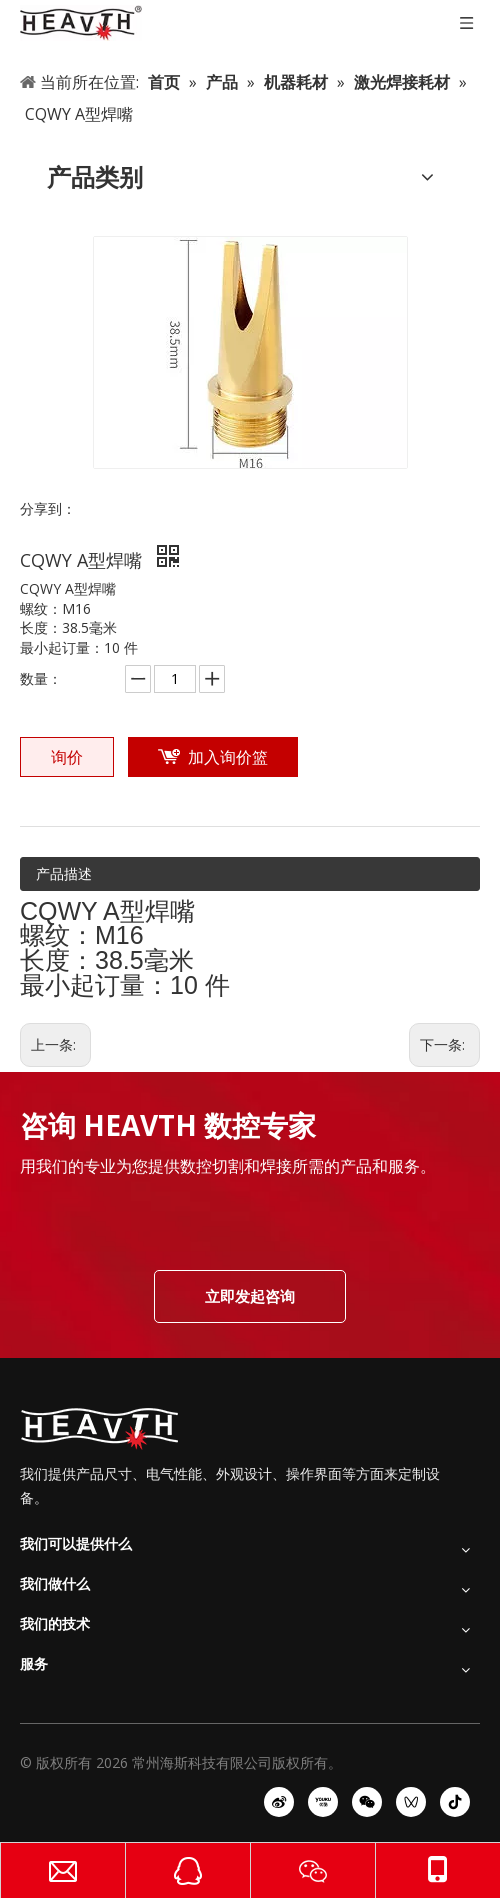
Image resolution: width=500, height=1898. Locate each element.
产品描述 (64, 873)
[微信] (367, 1802)
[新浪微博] (279, 1802)
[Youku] (323, 1802)
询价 (67, 757)
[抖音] (455, 1802)
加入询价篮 (228, 757)
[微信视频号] (411, 1802)
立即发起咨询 (250, 1296)
